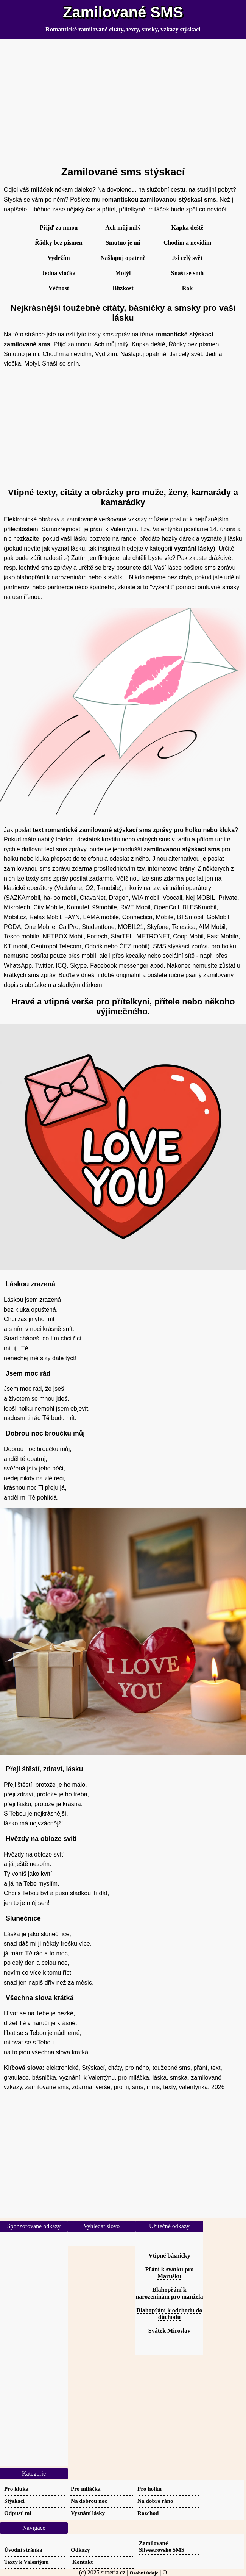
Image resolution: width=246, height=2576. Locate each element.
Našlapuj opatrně (123, 258)
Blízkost (122, 288)
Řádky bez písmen (58, 242)
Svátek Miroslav (169, 2330)
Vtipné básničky (169, 2255)
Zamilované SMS (123, 12)
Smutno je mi (123, 242)
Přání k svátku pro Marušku (169, 2272)
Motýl (123, 273)
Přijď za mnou (59, 227)
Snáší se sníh (187, 273)
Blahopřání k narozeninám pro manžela (169, 2293)
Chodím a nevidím (187, 242)
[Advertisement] (123, 99)
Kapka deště (187, 227)
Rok (187, 288)
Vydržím (59, 258)
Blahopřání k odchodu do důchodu (169, 2313)
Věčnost (58, 288)
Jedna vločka (58, 273)
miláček (42, 189)
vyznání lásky (193, 548)
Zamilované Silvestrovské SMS (161, 2546)
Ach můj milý (122, 227)
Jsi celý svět (187, 258)
